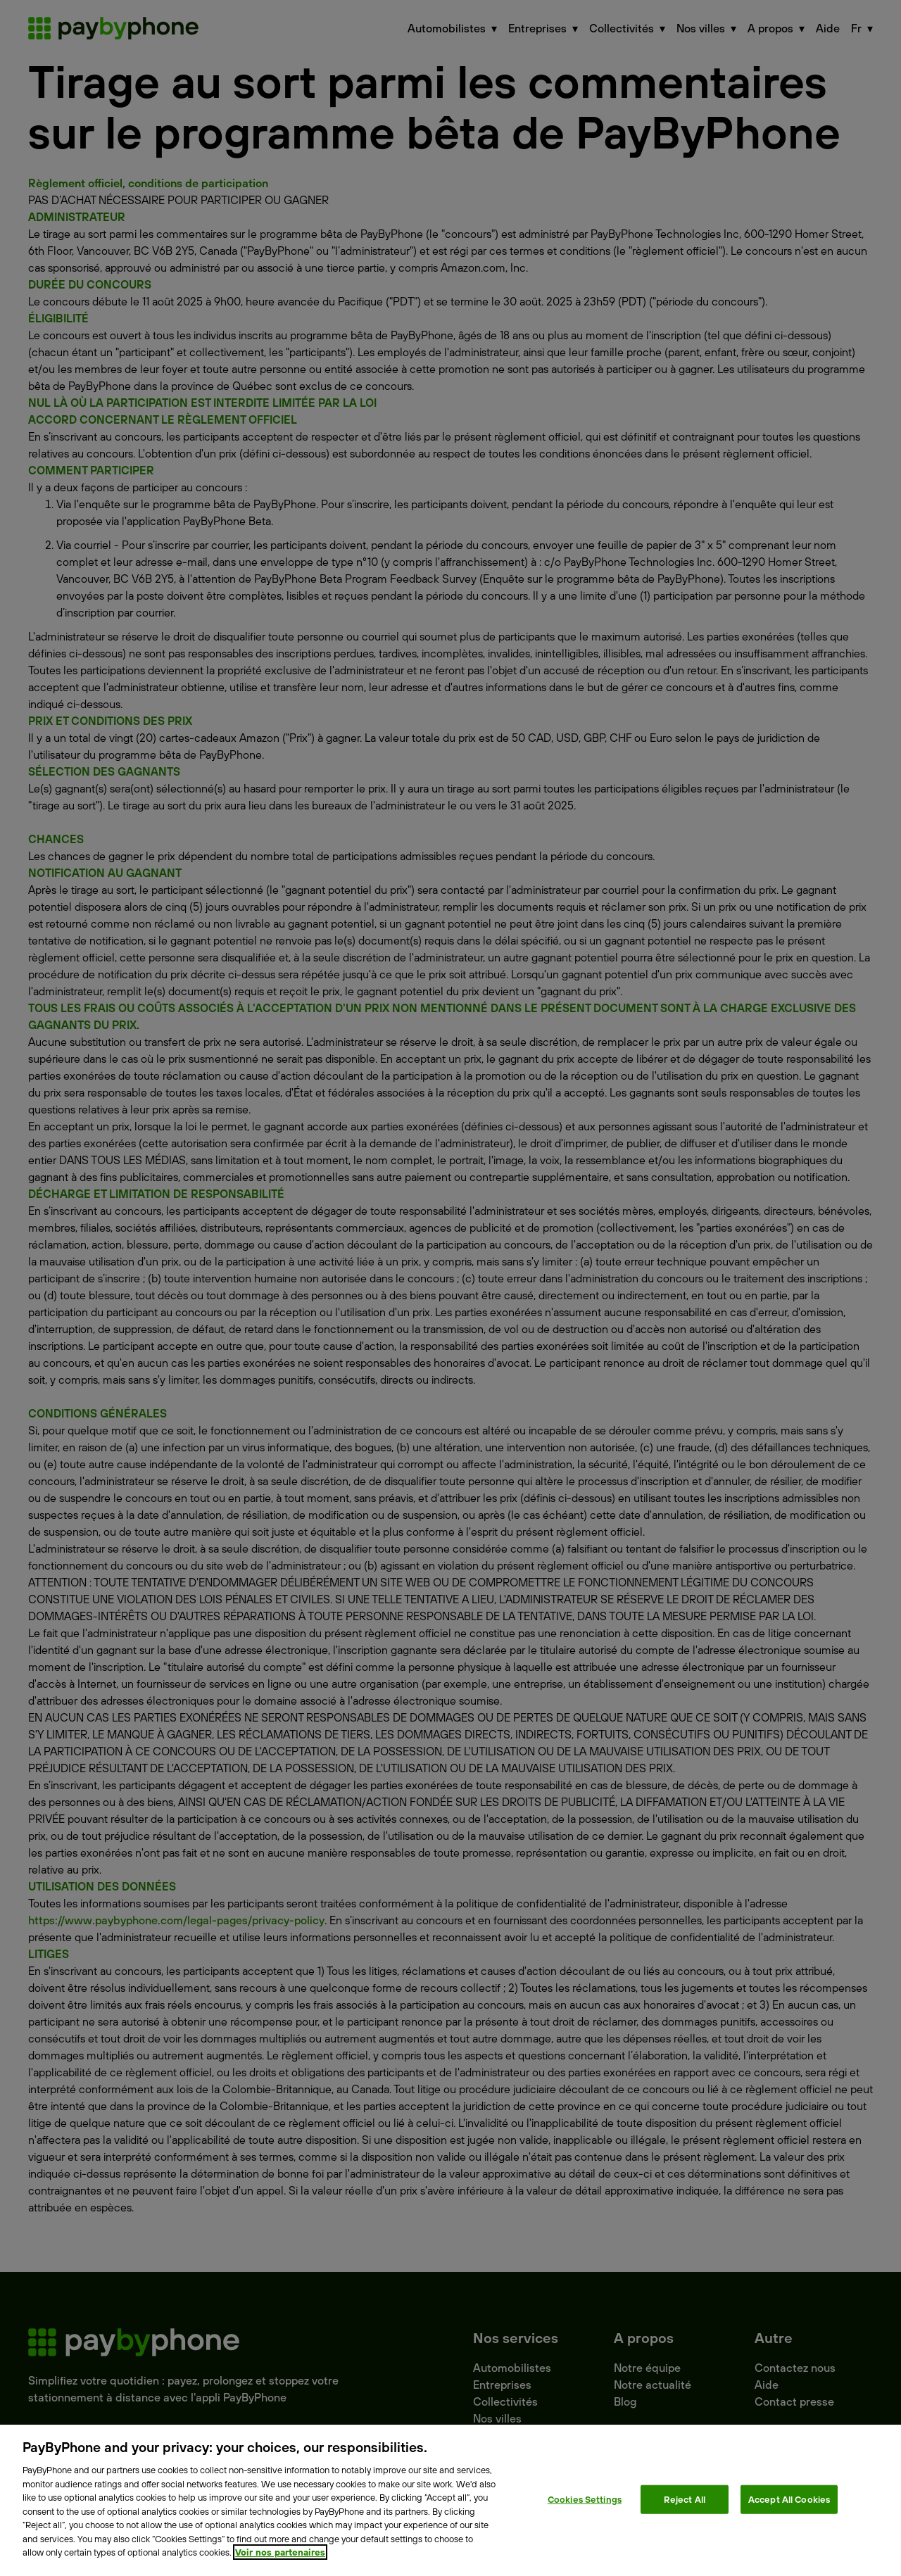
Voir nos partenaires (280, 2552)
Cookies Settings (585, 2498)
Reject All (684, 2498)
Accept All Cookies (789, 2498)
